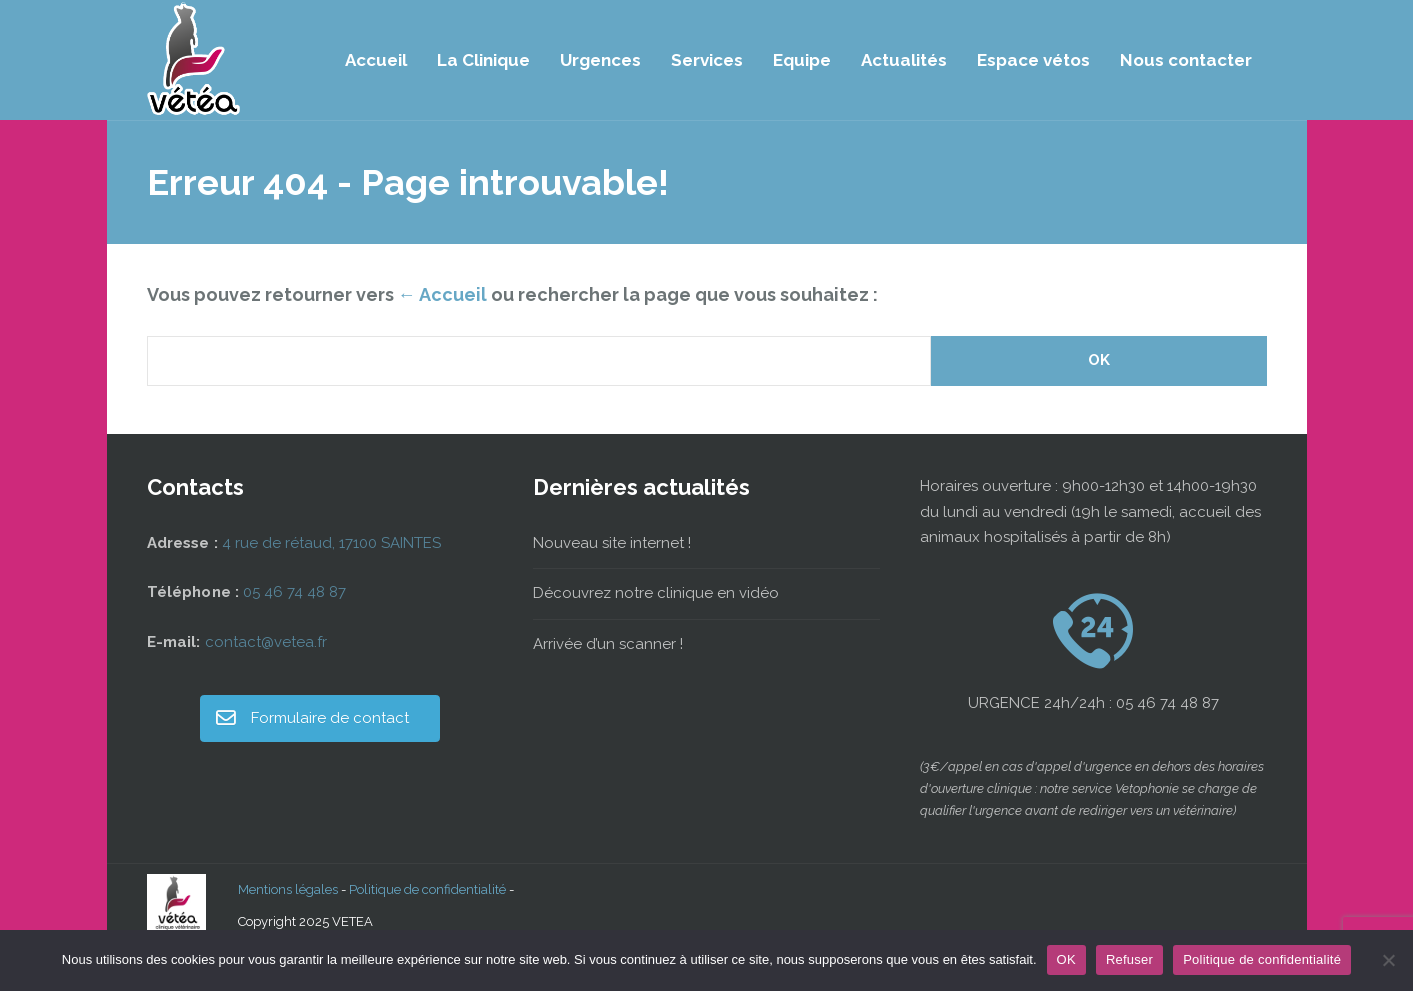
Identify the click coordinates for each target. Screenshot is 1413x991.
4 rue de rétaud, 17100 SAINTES (331, 543)
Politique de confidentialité (427, 889)
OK (1066, 959)
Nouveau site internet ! (612, 543)
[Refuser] (1388, 960)
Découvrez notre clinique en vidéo (656, 593)
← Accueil (442, 294)
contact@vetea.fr (266, 642)
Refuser (1129, 959)
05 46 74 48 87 (294, 592)
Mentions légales (288, 889)
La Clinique (483, 60)
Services (707, 60)
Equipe (802, 60)
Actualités (904, 60)
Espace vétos (1033, 60)
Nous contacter (1186, 60)
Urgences (600, 60)
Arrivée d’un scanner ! (608, 644)
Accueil (376, 60)
